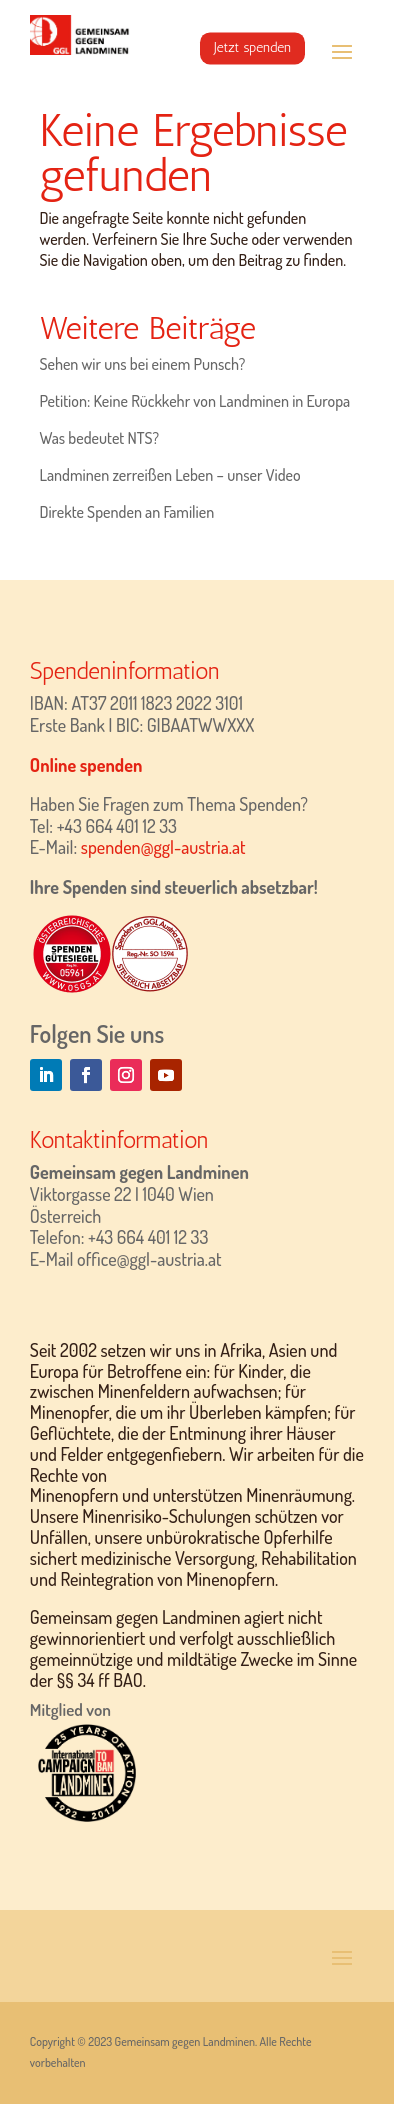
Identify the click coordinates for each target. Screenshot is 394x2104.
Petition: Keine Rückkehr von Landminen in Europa (194, 401)
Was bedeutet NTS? (99, 438)
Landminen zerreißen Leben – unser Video (169, 475)
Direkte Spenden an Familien (126, 512)
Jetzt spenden (252, 47)
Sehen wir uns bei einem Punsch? (142, 364)
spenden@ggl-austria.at (163, 847)
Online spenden (86, 765)
